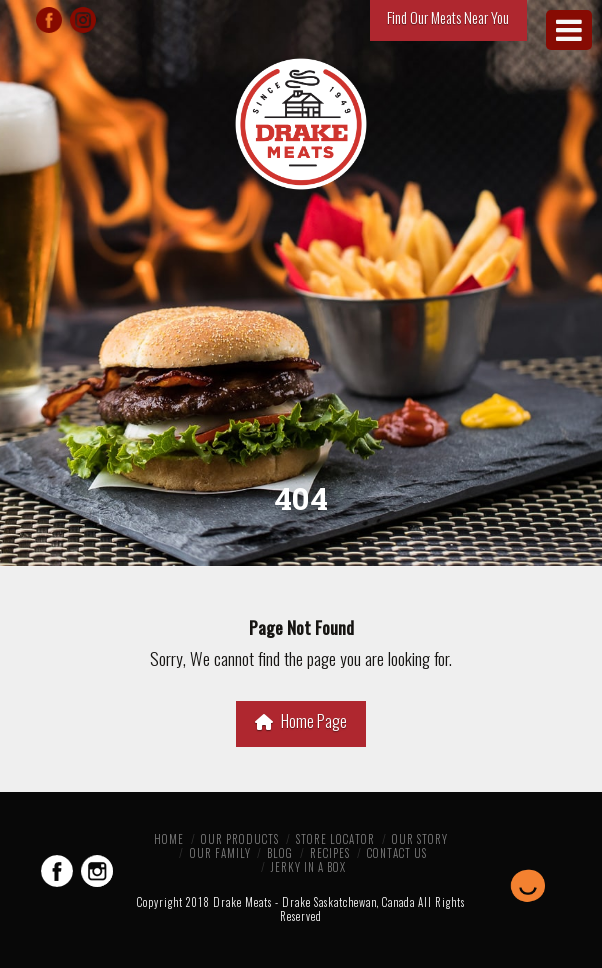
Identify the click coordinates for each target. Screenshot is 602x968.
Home (169, 839)
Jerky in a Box (308, 867)
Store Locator (335, 839)
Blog (280, 853)
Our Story (420, 839)
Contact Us (397, 853)
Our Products (240, 839)
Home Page (301, 721)
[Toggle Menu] (569, 30)
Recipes (330, 853)
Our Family (220, 853)
